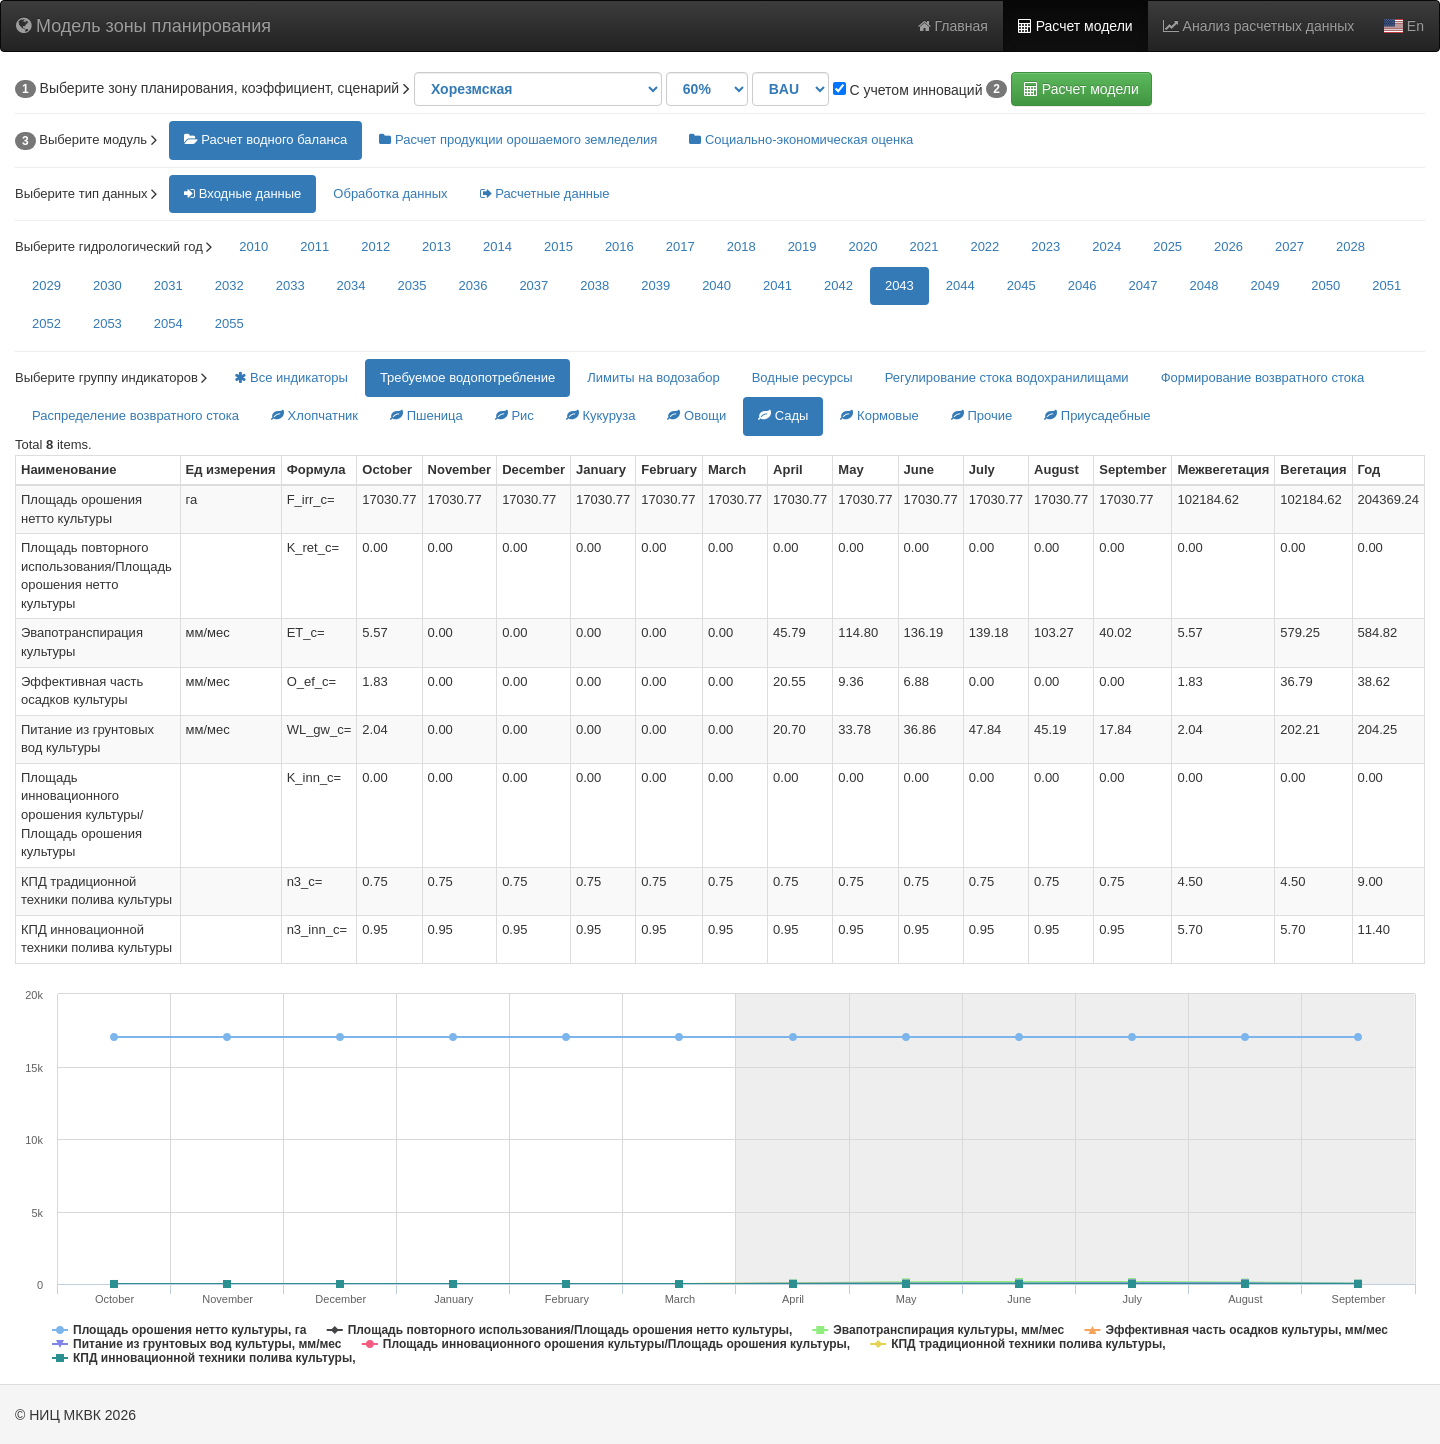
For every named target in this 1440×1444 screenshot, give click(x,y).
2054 (168, 323)
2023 (1045, 246)
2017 (680, 246)
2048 (1204, 285)
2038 (594, 285)
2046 (1082, 285)
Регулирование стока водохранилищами (1007, 377)
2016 (619, 246)
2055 (229, 323)
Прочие (981, 415)
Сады (783, 415)
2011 (314, 246)
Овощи (696, 415)
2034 (351, 285)
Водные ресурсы (802, 377)
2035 (412, 285)
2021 (923, 246)
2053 (107, 323)
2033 (290, 285)
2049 (1264, 285)
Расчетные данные (545, 193)
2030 (107, 285)
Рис (514, 415)
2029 (46, 285)
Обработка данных (390, 193)
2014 (497, 246)
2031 (168, 285)
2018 (741, 246)
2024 (1106, 246)
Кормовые (879, 415)
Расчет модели (1075, 26)
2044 (960, 285)
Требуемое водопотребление (467, 377)
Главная (953, 26)
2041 (777, 285)
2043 (899, 285)
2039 (655, 285)
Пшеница (426, 415)
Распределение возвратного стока (135, 415)
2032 (229, 285)
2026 (1228, 246)
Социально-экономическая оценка (801, 139)
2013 (436, 246)
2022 (984, 246)
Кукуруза (601, 415)
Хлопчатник (314, 415)
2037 (533, 285)
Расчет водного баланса (266, 139)
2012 (375, 246)
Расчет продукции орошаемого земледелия (518, 139)
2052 (46, 323)
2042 (838, 285)
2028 (1350, 246)
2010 (253, 246)
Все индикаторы (290, 377)
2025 (1167, 246)
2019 (802, 246)
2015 (558, 246)
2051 (1386, 285)
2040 (716, 285)
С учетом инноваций (908, 90)
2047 (1143, 285)
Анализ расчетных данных (1259, 26)
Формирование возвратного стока (1263, 377)
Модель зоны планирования (143, 26)
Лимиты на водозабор (653, 377)
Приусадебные (1097, 415)
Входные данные (242, 193)
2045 (1021, 285)
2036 (472, 285)
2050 (1325, 285)
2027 (1289, 246)
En (1404, 26)
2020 (863, 246)
